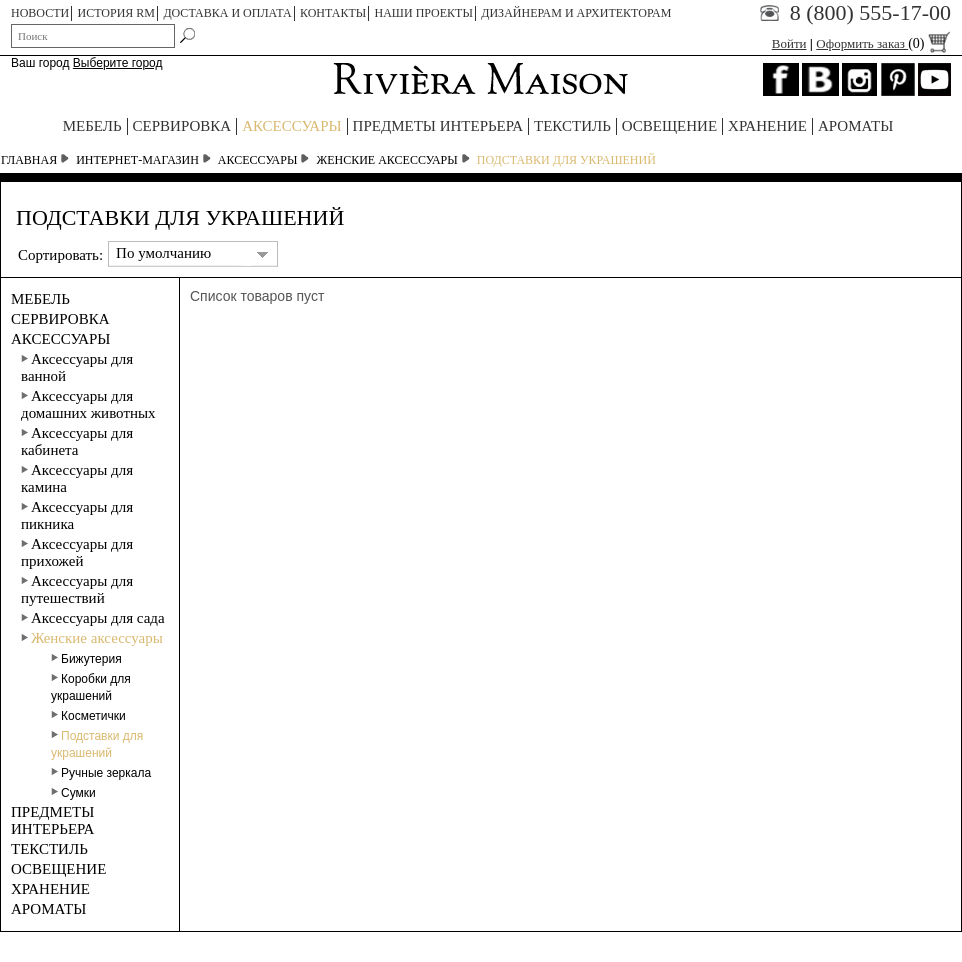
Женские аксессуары (386, 160)
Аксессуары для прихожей (77, 552)
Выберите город (118, 63)
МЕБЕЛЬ (92, 126)
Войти (789, 43)
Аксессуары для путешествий (77, 589)
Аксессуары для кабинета (77, 441)
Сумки (73, 793)
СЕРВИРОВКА (182, 126)
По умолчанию (163, 253)
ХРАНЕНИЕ (767, 126)
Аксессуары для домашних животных (88, 404)
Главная (29, 160)
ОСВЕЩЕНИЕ (669, 126)
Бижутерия (86, 659)
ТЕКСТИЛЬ (572, 126)
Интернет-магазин (137, 160)
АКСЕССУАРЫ (291, 126)
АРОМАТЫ (855, 126)
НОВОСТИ (40, 13)
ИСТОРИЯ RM (117, 13)
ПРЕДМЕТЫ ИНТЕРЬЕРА (438, 126)
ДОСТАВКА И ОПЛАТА (227, 13)
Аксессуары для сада (93, 618)
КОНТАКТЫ (333, 13)
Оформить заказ (883, 43)
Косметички (88, 716)
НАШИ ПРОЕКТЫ (424, 13)
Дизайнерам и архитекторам (576, 13)
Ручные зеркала (101, 773)
